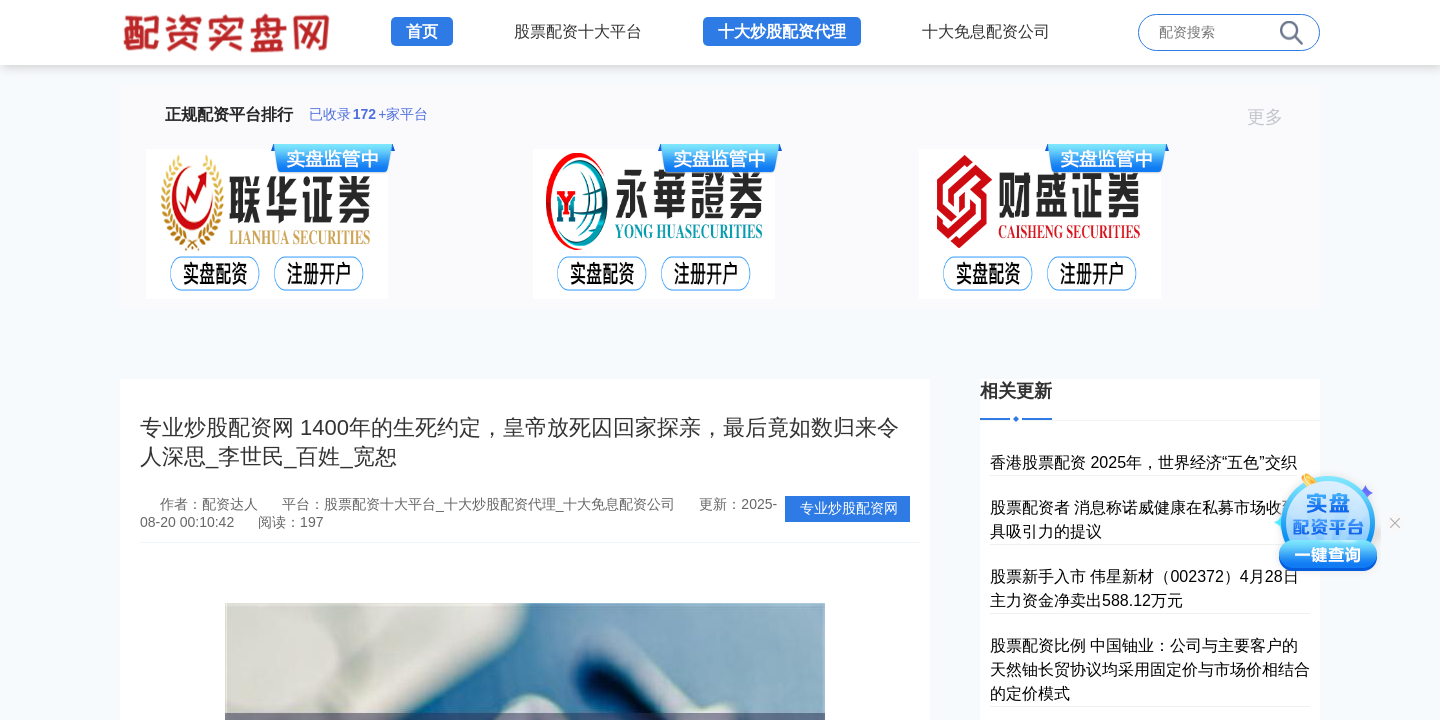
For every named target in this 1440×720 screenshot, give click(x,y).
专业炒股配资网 (849, 508)
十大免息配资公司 (986, 31)
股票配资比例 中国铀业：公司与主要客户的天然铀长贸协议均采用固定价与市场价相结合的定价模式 (1150, 669)
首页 (422, 31)
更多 (1273, 117)
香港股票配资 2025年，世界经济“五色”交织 (1143, 462)
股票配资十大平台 (578, 31)
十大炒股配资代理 (782, 31)
